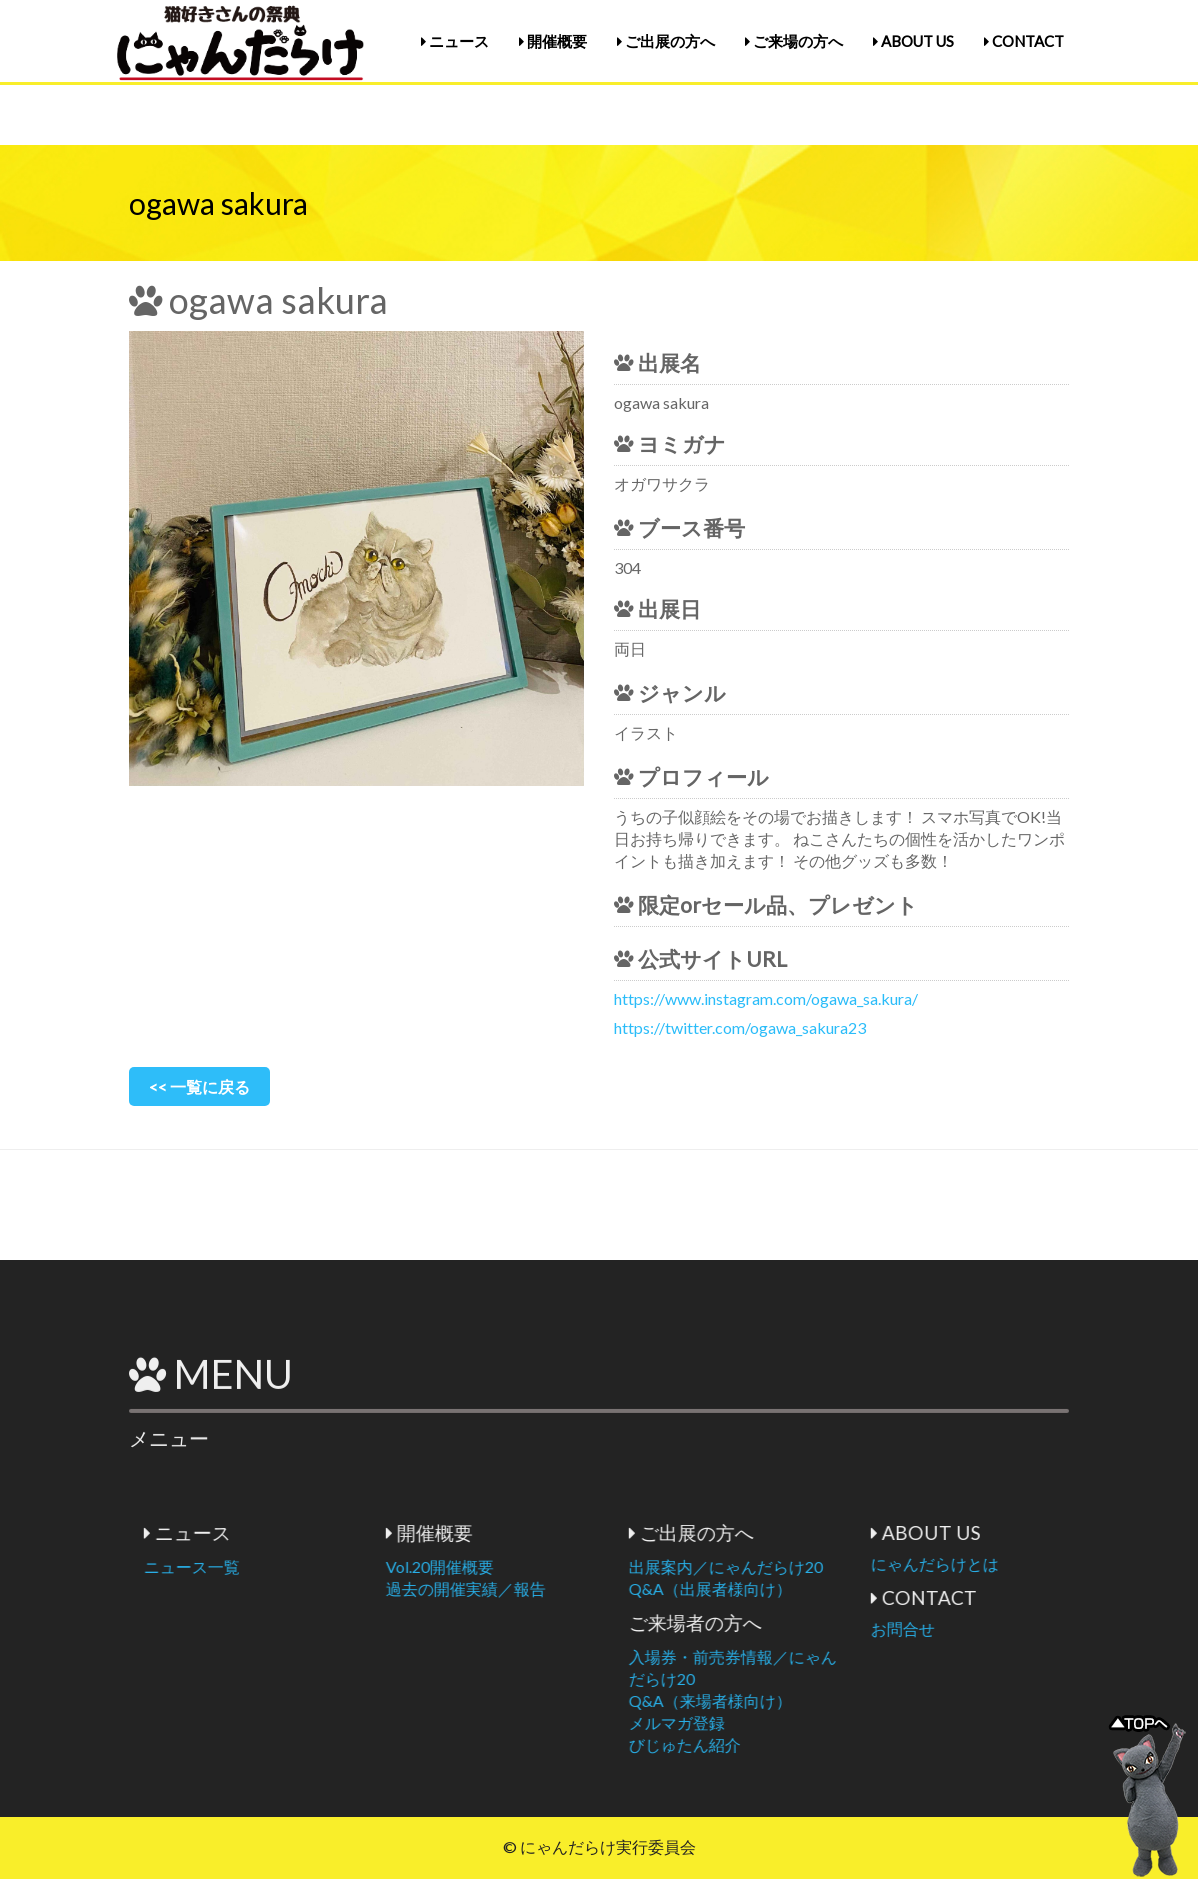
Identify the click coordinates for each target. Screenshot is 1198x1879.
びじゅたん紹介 (812, 1744)
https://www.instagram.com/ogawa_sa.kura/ (766, 998)
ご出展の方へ (666, 41)
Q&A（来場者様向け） (837, 1700)
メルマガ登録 (804, 1722)
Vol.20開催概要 (567, 1566)
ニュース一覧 (319, 1566)
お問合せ (1030, 1628)
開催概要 (553, 41)
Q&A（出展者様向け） (837, 1588)
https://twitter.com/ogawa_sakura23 (740, 1027)
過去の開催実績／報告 (593, 1588)
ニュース (455, 41)
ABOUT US (913, 41)
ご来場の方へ (794, 41)
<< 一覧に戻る (199, 1086)
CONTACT (1024, 41)
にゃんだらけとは (1062, 1563)
